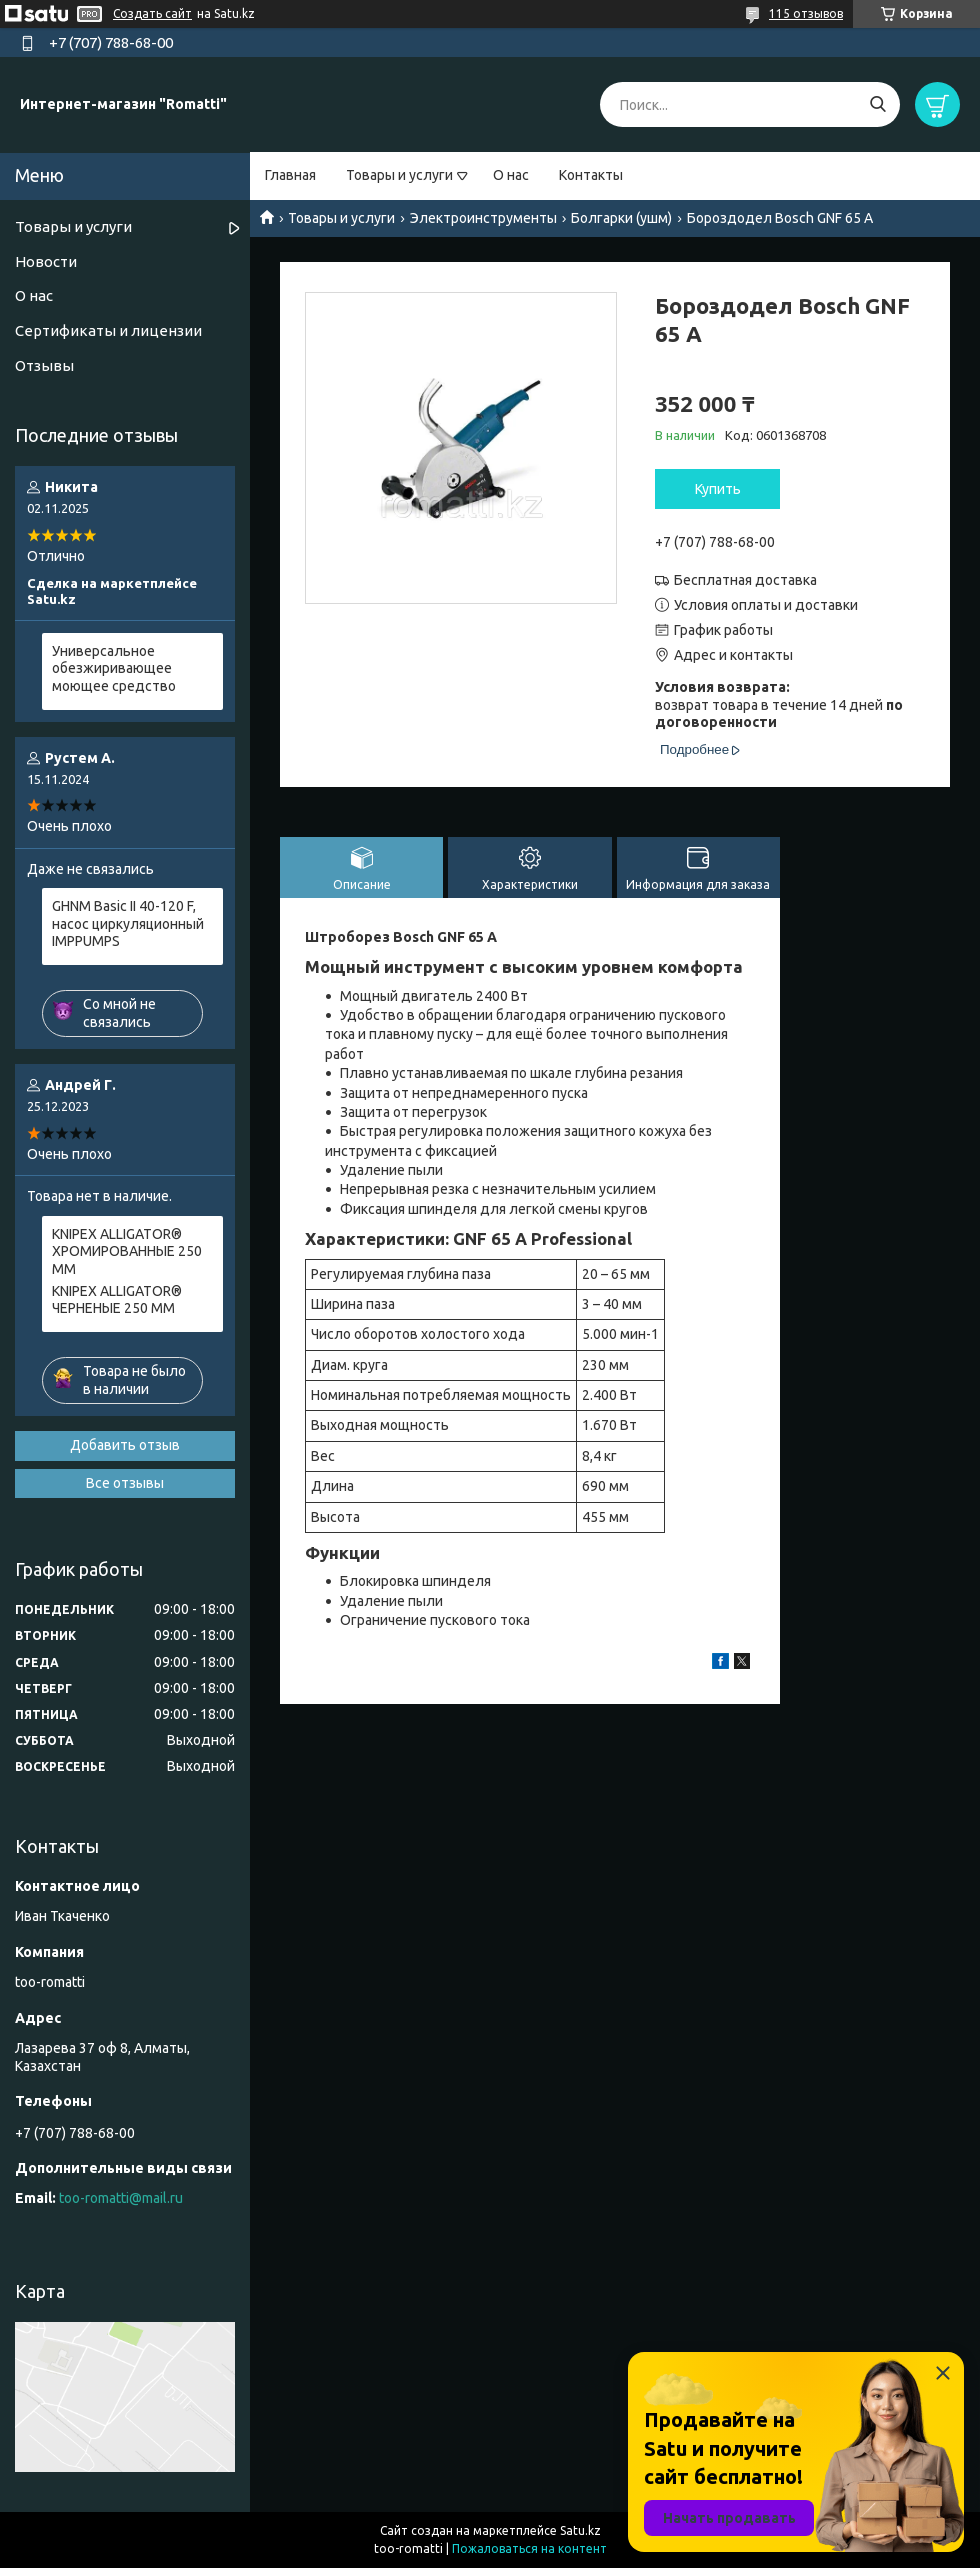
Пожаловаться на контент (529, 2548)
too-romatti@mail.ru (121, 2198)
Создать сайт (152, 13)
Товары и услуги (399, 175)
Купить (718, 489)
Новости (46, 261)
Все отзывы (125, 1483)
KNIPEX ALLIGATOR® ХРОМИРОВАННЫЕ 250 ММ (127, 1251)
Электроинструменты (483, 218)
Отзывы (44, 365)
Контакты (591, 175)
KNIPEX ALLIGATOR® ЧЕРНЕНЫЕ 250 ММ (117, 1300)
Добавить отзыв (125, 1445)
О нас (511, 175)
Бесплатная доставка (745, 580)
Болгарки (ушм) (621, 218)
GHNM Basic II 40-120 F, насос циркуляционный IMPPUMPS (128, 923)
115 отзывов (806, 13)
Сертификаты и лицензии (108, 330)
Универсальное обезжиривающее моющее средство (114, 668)
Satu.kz (580, 2530)
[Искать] (877, 104)
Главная (290, 175)
